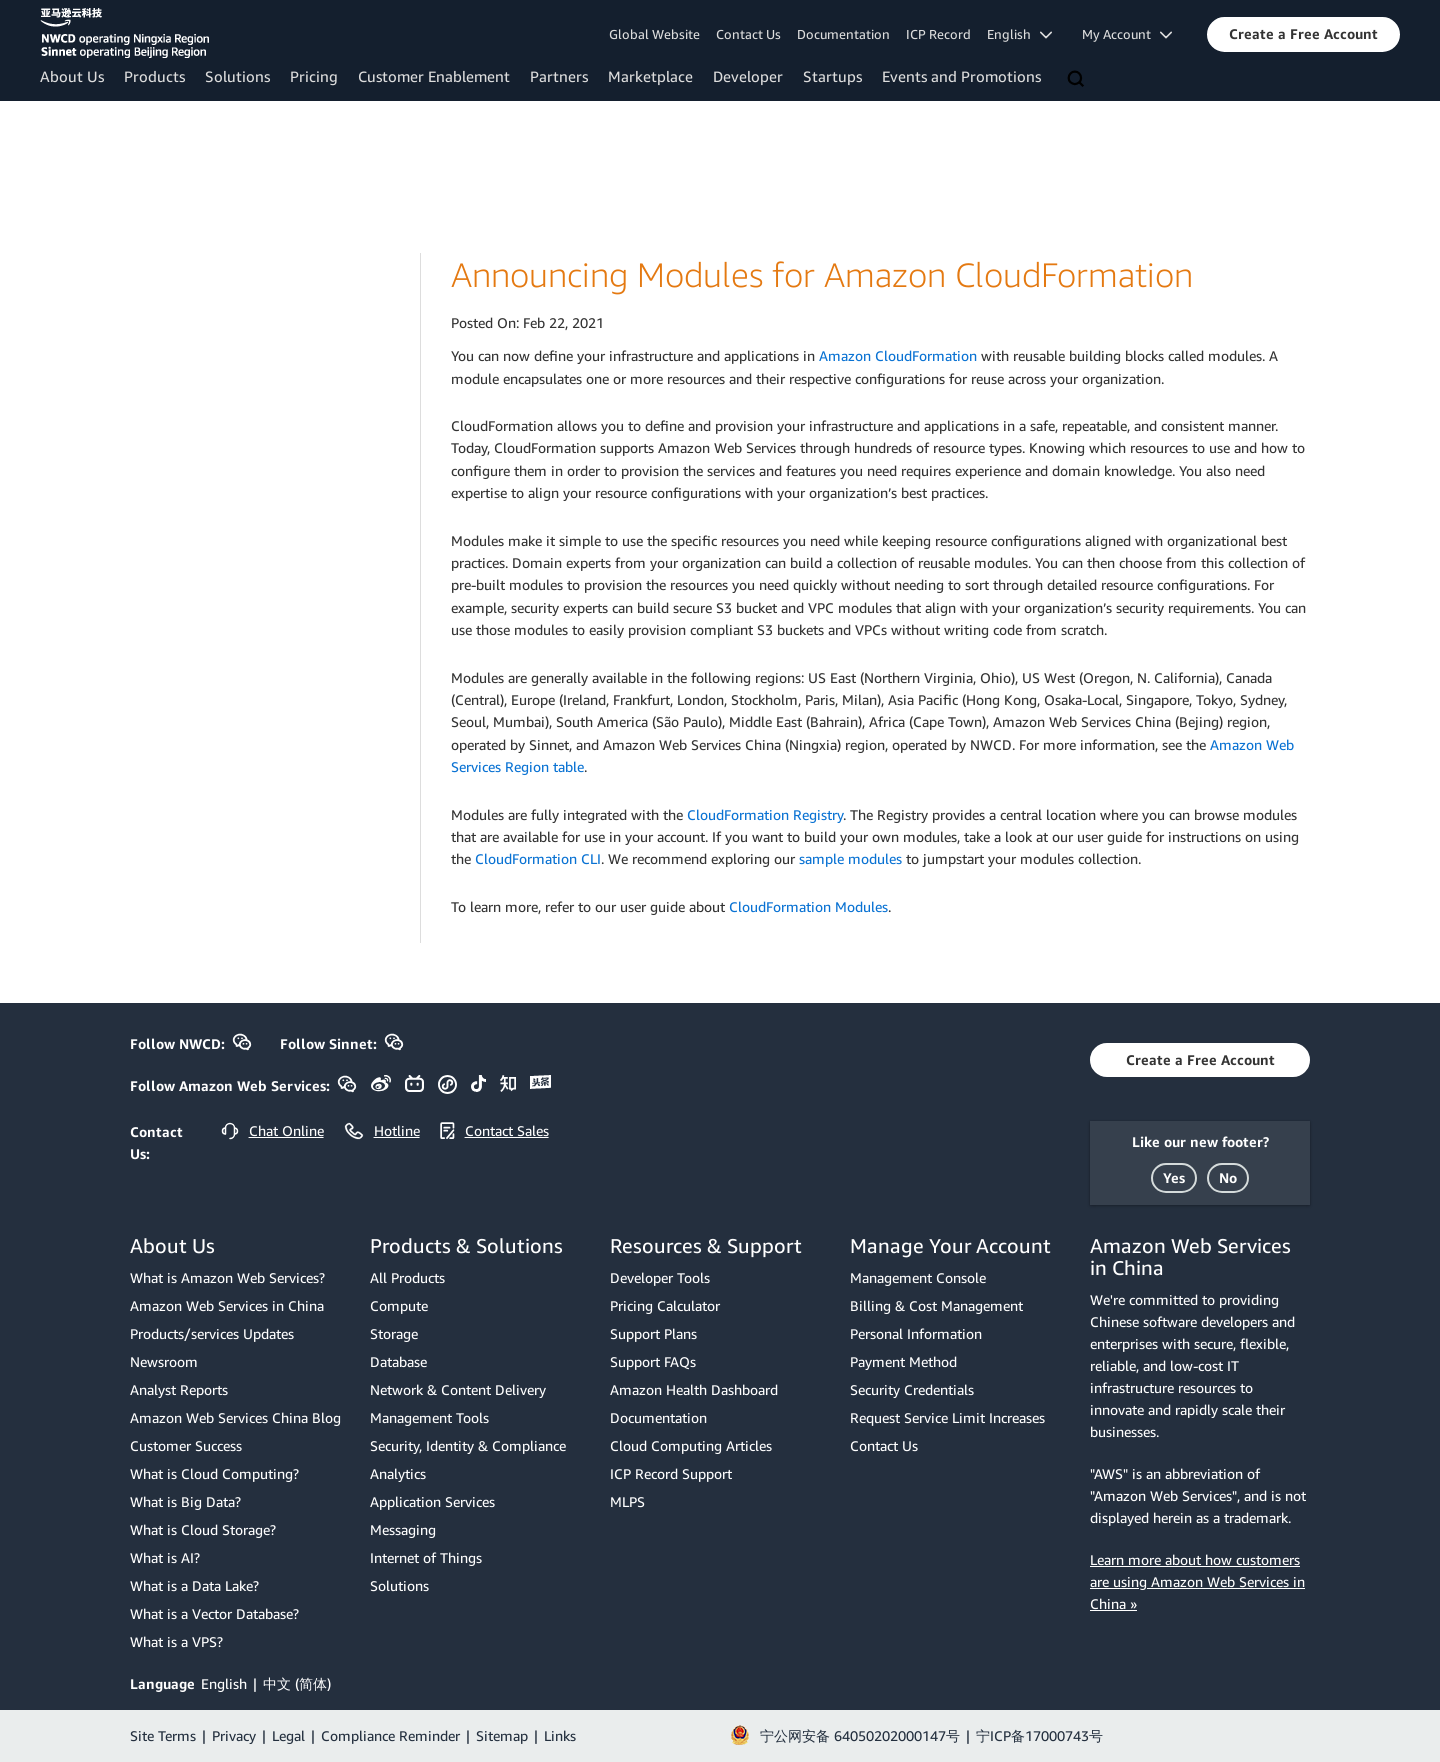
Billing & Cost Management (936, 1305)
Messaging (403, 1529)
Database (398, 1361)
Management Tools (429, 1417)
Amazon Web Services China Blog (235, 1417)
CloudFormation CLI (538, 858)
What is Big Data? (185, 1501)
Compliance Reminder (390, 1735)
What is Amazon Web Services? (227, 1277)
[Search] (1078, 80)
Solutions (237, 76)
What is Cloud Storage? (203, 1529)
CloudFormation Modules (808, 906)
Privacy (234, 1735)
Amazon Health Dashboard (694, 1389)
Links (560, 1735)
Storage (394, 1333)
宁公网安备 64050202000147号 (860, 1735)
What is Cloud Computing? (214, 1473)
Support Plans (653, 1333)
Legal (288, 1735)
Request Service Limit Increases (947, 1417)
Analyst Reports (179, 1389)
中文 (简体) (297, 1683)
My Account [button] (1127, 34)
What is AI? (165, 1557)
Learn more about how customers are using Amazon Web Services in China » (1197, 1581)
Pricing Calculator (665, 1305)
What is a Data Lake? (194, 1585)
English (224, 1683)
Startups (832, 76)
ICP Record (938, 34)
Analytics (398, 1473)
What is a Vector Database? (214, 1613)
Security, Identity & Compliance (468, 1445)
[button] (1303, 34)
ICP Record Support (671, 1473)
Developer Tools (660, 1277)
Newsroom (164, 1361)
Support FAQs (653, 1361)
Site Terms (163, 1735)
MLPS (627, 1501)
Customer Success (186, 1445)
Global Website (654, 34)
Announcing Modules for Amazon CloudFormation (822, 274)
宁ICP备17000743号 (1039, 1735)
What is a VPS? (176, 1641)
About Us (72, 76)
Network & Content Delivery (458, 1389)
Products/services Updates (212, 1333)
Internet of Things (426, 1557)
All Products (407, 1277)
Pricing (314, 76)
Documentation (843, 34)
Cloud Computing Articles (691, 1445)
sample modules (850, 858)
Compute (399, 1305)
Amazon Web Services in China (227, 1305)
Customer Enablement (434, 76)
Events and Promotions (961, 76)
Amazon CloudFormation (898, 355)
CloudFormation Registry (765, 814)
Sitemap (502, 1735)
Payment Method (903, 1361)
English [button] (1019, 34)
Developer (748, 76)
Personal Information (916, 1333)
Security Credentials (912, 1389)
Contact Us (748, 34)
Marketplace (650, 76)
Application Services (432, 1501)
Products (154, 76)
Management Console (918, 1277)
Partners (559, 76)
